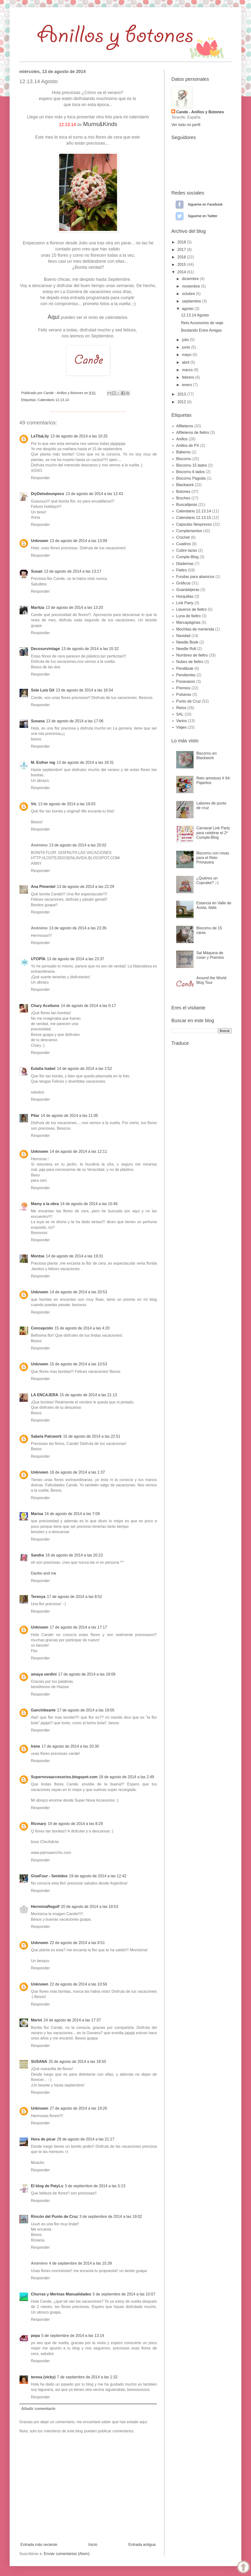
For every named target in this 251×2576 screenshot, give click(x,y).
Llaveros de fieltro (191, 609)
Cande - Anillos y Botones (200, 112)
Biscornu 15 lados (191, 465)
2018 (182, 242)
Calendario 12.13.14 (53, 400)
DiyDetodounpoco (47, 494)
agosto (188, 309)
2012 (182, 402)
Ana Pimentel (43, 887)
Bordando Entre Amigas (201, 330)
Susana (38, 721)
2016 (182, 257)
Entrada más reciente (39, 2544)
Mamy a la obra (45, 1204)
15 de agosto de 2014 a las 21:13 (88, 1395)
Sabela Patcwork (46, 1436)
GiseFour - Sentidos (49, 1876)
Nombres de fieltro (192, 655)
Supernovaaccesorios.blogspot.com (64, 1777)
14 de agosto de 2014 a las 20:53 (78, 1292)
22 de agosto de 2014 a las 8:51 (77, 1943)
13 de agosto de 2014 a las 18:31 (85, 762)
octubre (189, 294)
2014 (182, 272)
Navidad (183, 636)
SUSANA (39, 2061)
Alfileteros (184, 426)
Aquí (53, 317)
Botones (183, 492)
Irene (35, 1746)
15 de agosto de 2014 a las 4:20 (82, 1328)
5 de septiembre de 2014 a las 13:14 (72, 2336)
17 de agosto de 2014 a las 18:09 (87, 1674)
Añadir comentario (38, 2409)
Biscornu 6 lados (190, 472)
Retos (181, 708)
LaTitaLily (40, 436)
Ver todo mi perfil (185, 125)
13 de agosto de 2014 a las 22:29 (85, 887)
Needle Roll (186, 649)
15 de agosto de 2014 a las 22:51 (91, 1436)
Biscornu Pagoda (191, 478)
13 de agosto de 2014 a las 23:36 (77, 928)
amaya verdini (44, 1674)
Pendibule (184, 668)
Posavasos (185, 681)
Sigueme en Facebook (179, 204)
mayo (187, 355)
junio (186, 347)
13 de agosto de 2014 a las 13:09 (78, 541)
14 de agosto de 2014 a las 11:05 (69, 1116)
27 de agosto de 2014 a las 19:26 (78, 2108)
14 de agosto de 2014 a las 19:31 (74, 1256)
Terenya (38, 1597)
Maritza (37, 607)
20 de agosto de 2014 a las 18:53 (89, 1907)
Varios (181, 721)
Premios (183, 688)
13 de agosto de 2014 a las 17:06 (75, 721)
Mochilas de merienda (195, 629)
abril (186, 362)
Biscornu (183, 459)
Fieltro (181, 570)
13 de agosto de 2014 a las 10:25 (79, 436)
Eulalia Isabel (43, 1069)
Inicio (92, 2544)
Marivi (36, 2020)
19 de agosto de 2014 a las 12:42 (97, 1876)
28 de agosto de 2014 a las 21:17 (85, 2139)
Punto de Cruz (188, 701)
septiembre (192, 301)
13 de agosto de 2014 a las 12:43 (94, 494)
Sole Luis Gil (42, 690)
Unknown (39, 541)
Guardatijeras (187, 590)
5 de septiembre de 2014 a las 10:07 (124, 2294)
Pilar (35, 1116)
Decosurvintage (45, 649)
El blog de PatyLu (47, 2186)
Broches (183, 498)
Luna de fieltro (188, 616)
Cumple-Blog (187, 557)
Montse (37, 1256)
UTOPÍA (38, 959)
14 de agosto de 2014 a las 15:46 (89, 1204)
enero (187, 385)
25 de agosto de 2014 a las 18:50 (77, 2061)
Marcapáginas (188, 622)
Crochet (183, 537)
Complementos (189, 531)
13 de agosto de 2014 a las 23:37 (75, 959)
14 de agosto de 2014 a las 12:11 (78, 1151)
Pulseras (183, 694)
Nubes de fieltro (189, 662)
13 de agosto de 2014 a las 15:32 (90, 649)
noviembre (191, 286)
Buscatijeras (186, 505)
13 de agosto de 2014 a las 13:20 (74, 607)
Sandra (37, 1555)
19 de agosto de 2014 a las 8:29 (75, 1824)
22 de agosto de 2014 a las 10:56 (78, 1984)
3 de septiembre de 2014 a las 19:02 (110, 2216)
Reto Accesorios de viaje (202, 323)
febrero (188, 377)
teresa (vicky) (43, 2377)
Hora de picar (43, 2139)
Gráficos (183, 583)
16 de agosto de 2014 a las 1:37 (77, 1472)
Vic (34, 804)
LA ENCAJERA (44, 1395)
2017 (182, 250)
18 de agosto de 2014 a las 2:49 (126, 1777)
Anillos (182, 439)
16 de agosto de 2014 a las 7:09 (72, 1514)
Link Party (184, 603)
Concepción (42, 1328)
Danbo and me (43, 1573)
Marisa (37, 1514)
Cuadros (183, 544)
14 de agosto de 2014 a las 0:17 (88, 1006)
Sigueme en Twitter (179, 216)
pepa (35, 2336)
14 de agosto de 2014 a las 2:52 (84, 1069)
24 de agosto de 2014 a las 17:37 (72, 2020)
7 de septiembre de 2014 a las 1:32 (87, 2377)
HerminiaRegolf (45, 1907)
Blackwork (185, 485)
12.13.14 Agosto (195, 315)
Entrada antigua (142, 2544)
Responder (40, 478)
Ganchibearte (43, 1710)
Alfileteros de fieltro (192, 432)
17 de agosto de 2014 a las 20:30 (70, 1746)
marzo (188, 370)
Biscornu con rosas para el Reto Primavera (212, 857)
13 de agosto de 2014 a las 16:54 (84, 690)
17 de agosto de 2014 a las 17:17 (78, 1627)
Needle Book (187, 642)
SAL (179, 714)
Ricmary (38, 1824)
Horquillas (184, 596)
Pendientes (185, 675)
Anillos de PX (187, 445)
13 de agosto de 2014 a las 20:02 (77, 845)
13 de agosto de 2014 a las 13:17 (72, 571)
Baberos (183, 452)
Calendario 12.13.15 (193, 518)
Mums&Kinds (100, 124)
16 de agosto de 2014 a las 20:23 (74, 1555)
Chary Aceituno (45, 1006)
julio (186, 340)
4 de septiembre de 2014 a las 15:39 (80, 2263)
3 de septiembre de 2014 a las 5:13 (95, 2186)
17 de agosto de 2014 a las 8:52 (74, 1597)
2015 (182, 264)
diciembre (191, 279)
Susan (36, 571)
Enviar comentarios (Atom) (66, 2554)
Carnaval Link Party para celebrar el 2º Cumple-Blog (213, 832)
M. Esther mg (43, 762)
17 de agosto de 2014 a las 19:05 (85, 1710)
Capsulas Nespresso (194, 524)
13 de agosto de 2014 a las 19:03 (67, 804)
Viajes (181, 727)
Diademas (185, 564)
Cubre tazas (186, 550)
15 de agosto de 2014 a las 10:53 (78, 1364)
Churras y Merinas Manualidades (61, 2294)
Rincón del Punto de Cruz (54, 2216)
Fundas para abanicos (195, 577)
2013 (182, 394)
